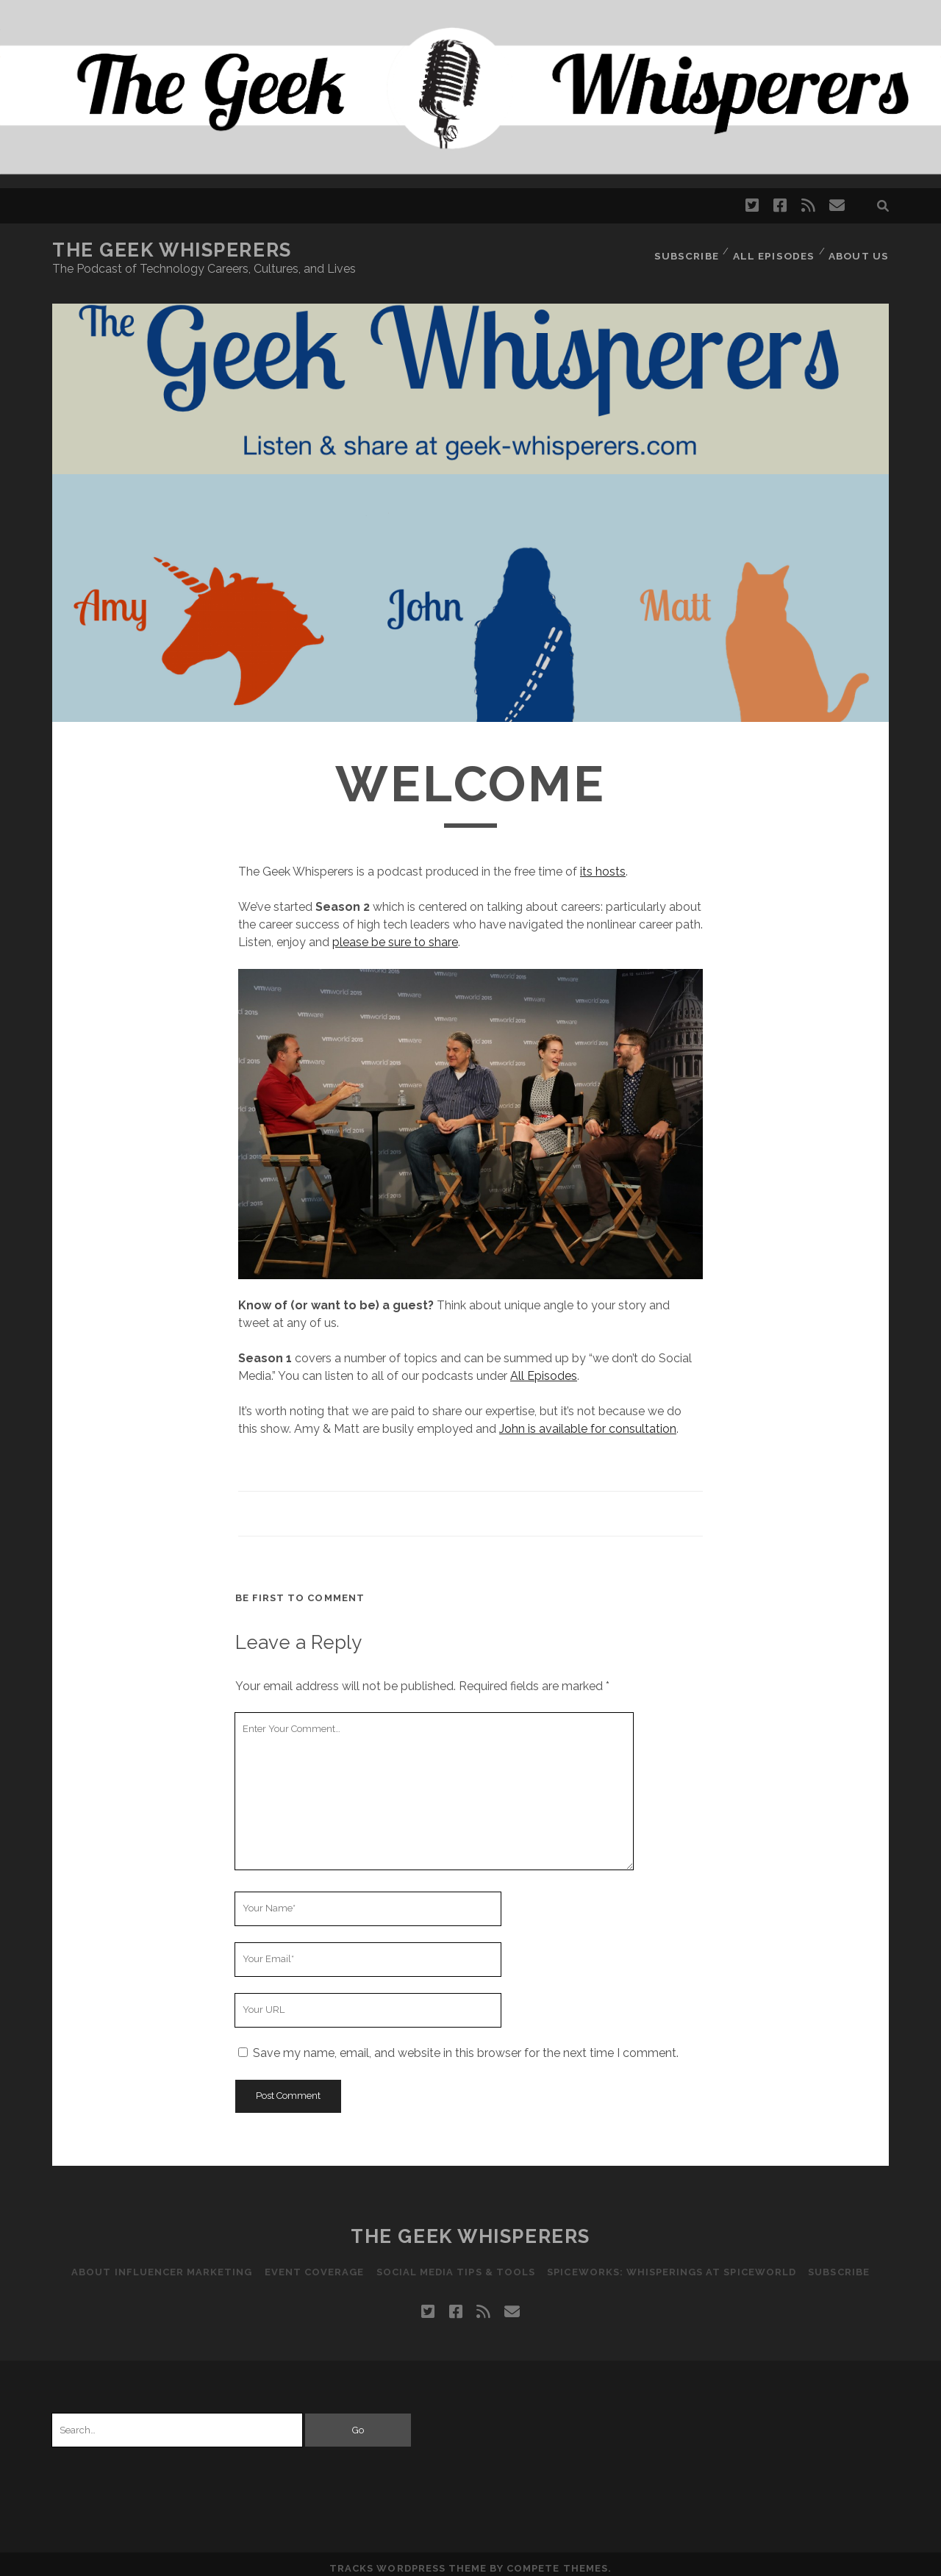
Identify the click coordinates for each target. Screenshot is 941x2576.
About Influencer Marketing (156, 2263)
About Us (860, 250)
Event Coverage (312, 2263)
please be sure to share (395, 933)
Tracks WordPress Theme (408, 2559)
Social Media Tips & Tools (455, 2263)
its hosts (603, 863)
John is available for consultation (587, 1420)
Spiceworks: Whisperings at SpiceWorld (674, 2263)
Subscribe (689, 250)
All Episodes (776, 250)
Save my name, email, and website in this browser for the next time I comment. (466, 2044)
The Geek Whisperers (172, 250)
